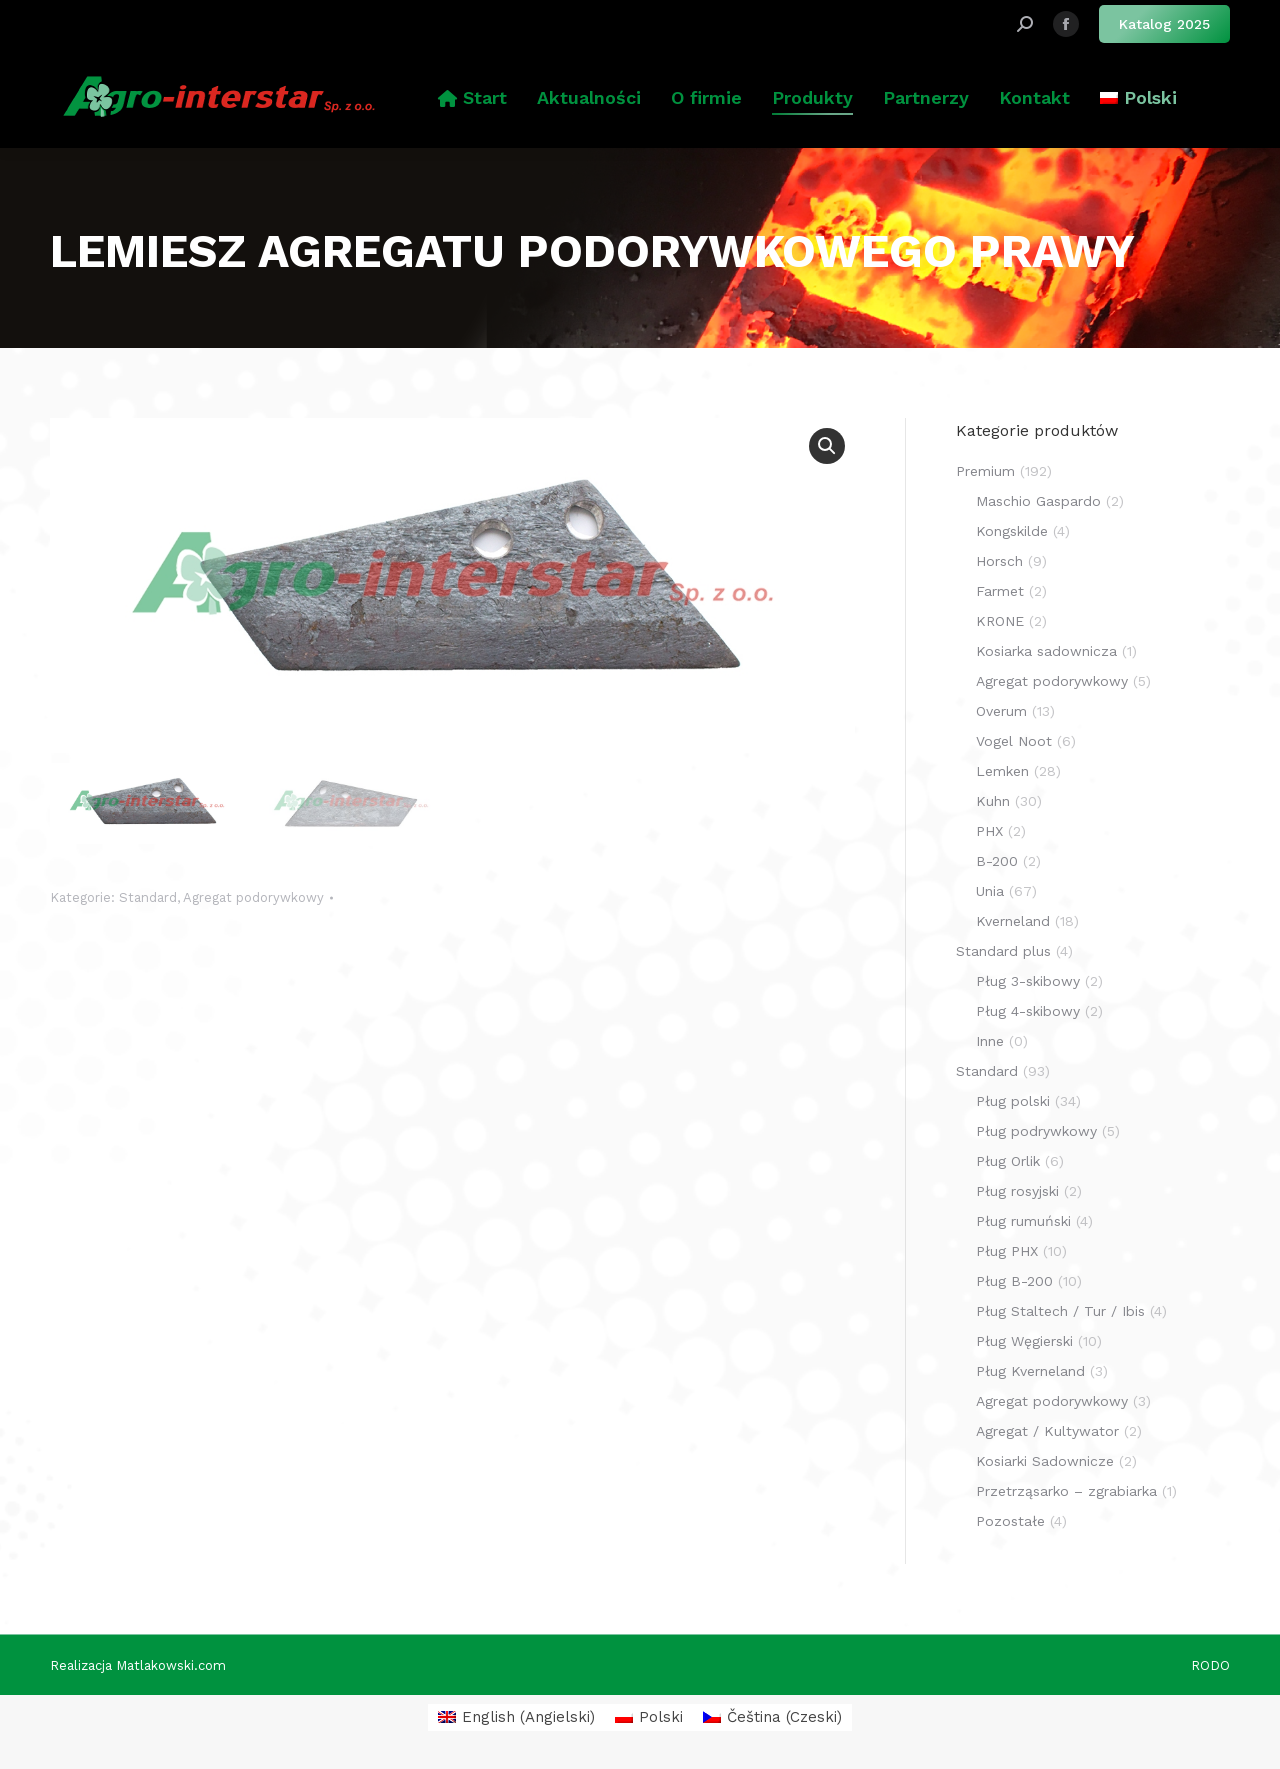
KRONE (1000, 621)
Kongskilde (1012, 531)
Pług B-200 (1014, 1281)
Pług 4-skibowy (1028, 1011)
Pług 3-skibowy (1028, 981)
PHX (989, 831)
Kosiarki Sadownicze (1045, 1461)
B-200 (997, 861)
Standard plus (1003, 951)
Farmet (1000, 591)
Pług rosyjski (1017, 1191)
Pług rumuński (1023, 1221)
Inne (990, 1041)
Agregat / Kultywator (1047, 1431)
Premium (985, 471)
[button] (827, 446)
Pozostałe (1010, 1521)
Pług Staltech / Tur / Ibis (1060, 1311)
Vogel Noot (1014, 741)
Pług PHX (1007, 1251)
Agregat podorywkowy (253, 897)
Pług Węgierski (1024, 1341)
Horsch (999, 561)
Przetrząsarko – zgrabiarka (1066, 1491)
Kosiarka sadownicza (1046, 651)
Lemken (1002, 771)
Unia (990, 891)
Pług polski (1013, 1101)
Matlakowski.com (171, 1665)
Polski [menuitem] (661, 1717)
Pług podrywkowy (1036, 1131)
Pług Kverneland (1030, 1371)
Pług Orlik (1008, 1161)
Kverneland (1013, 921)
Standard (148, 897)
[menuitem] (1138, 98)
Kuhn (993, 801)
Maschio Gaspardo (1038, 501)
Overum (1001, 711)
